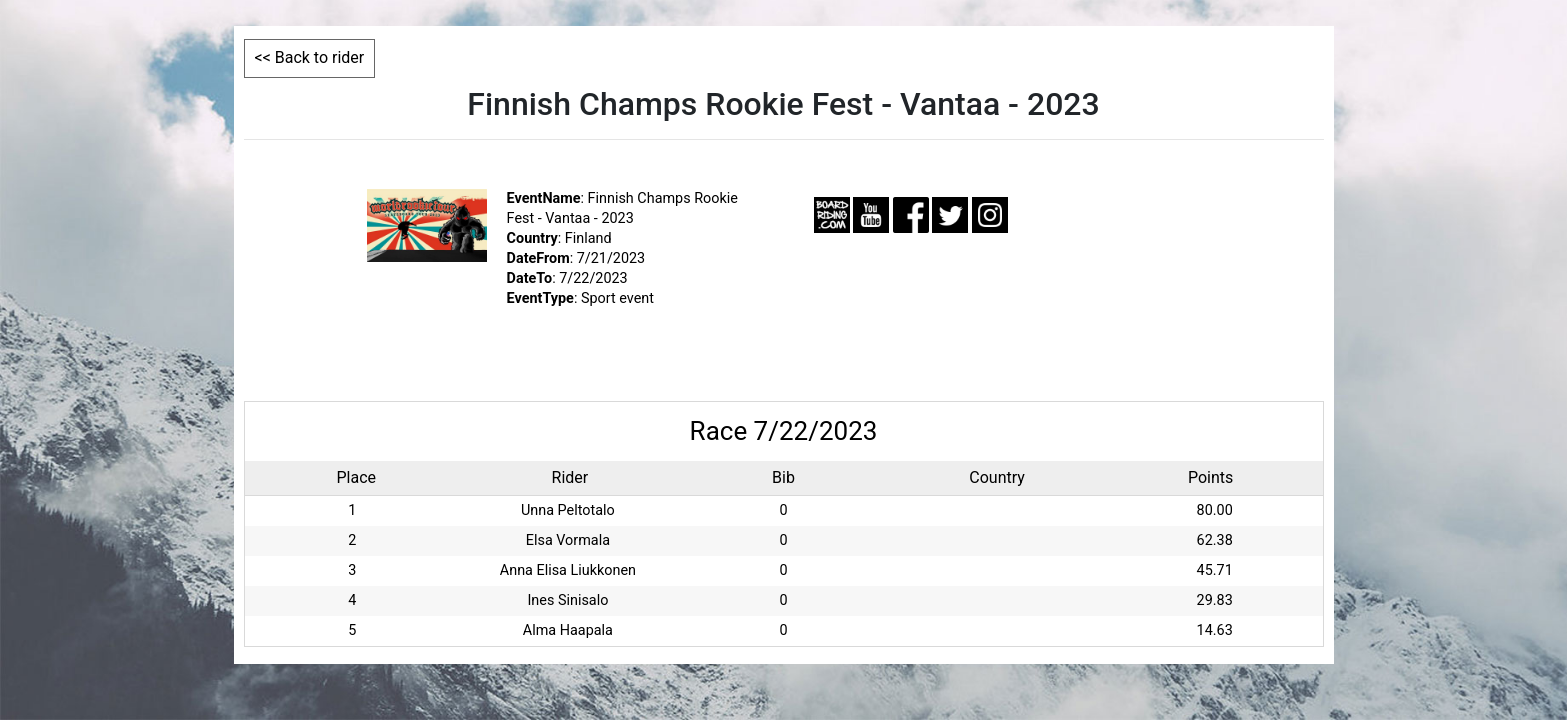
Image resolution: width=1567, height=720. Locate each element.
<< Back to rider (310, 57)
